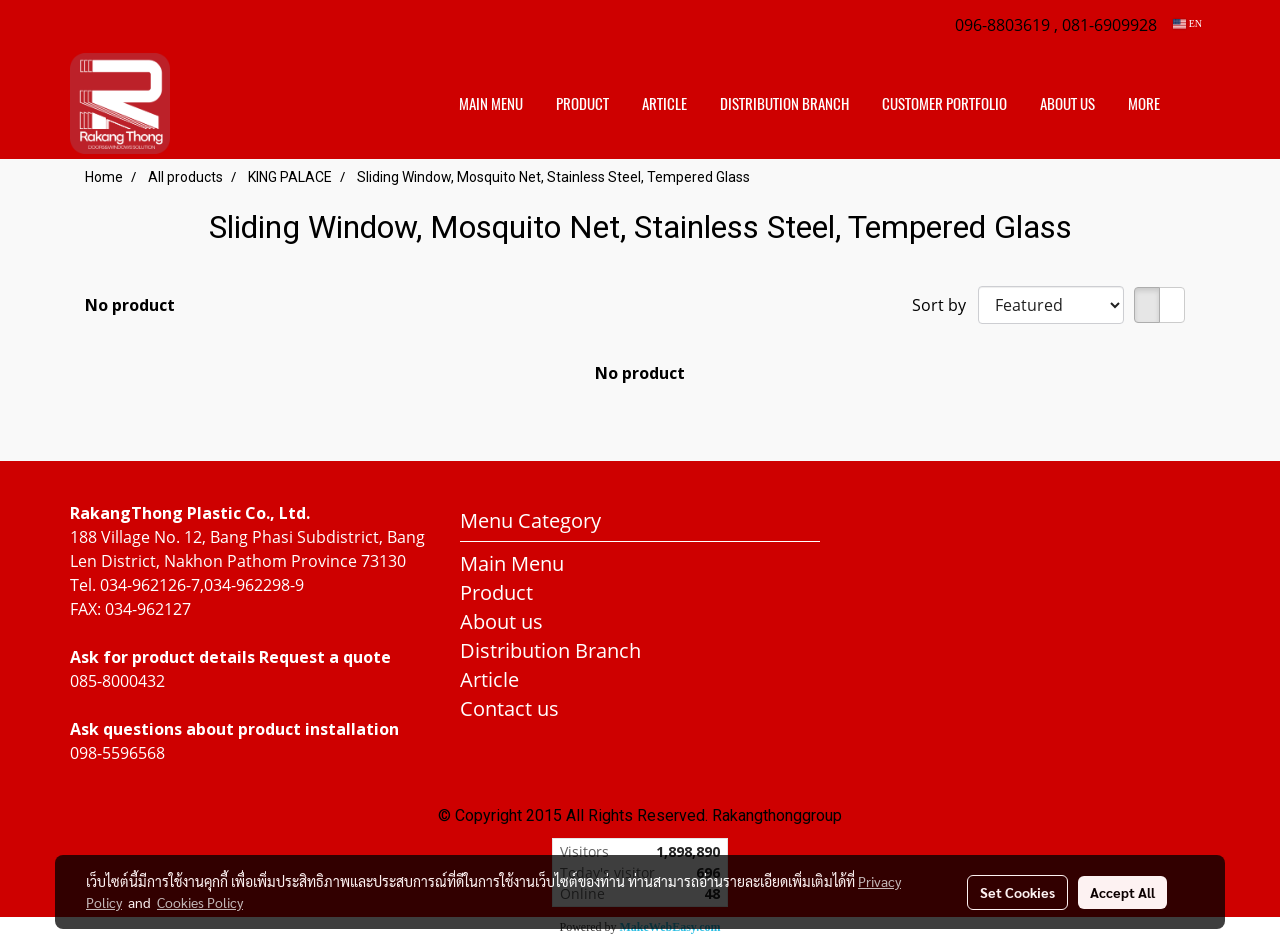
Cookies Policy (200, 902)
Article (664, 104)
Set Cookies (1017, 892)
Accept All (1122, 892)
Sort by (945, 305)
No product (130, 305)
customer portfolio (944, 104)
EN (1187, 23)
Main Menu (491, 104)
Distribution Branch (550, 650)
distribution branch (784, 104)
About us (1067, 104)
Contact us (509, 708)
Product (582, 104)
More (1144, 104)
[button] (1194, 104)
